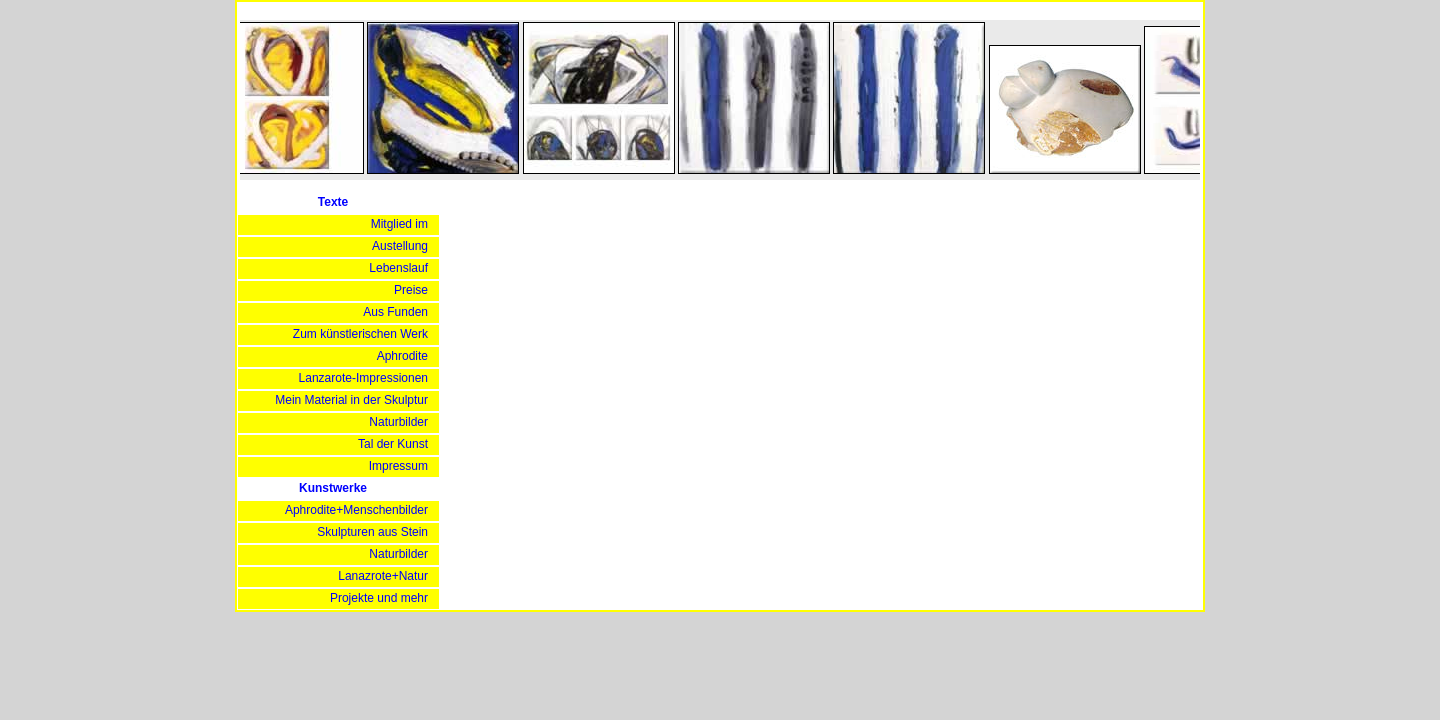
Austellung (400, 246)
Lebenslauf (398, 268)
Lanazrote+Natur (383, 576)
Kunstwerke (333, 488)
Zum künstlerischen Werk (360, 334)
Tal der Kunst (393, 444)
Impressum (398, 466)
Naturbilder (398, 422)
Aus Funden (395, 312)
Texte (333, 202)
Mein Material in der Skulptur (351, 400)
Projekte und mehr (379, 598)
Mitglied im (399, 224)
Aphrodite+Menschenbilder (356, 510)
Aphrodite (402, 356)
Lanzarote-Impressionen (363, 378)
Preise (411, 290)
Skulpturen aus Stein (372, 532)
